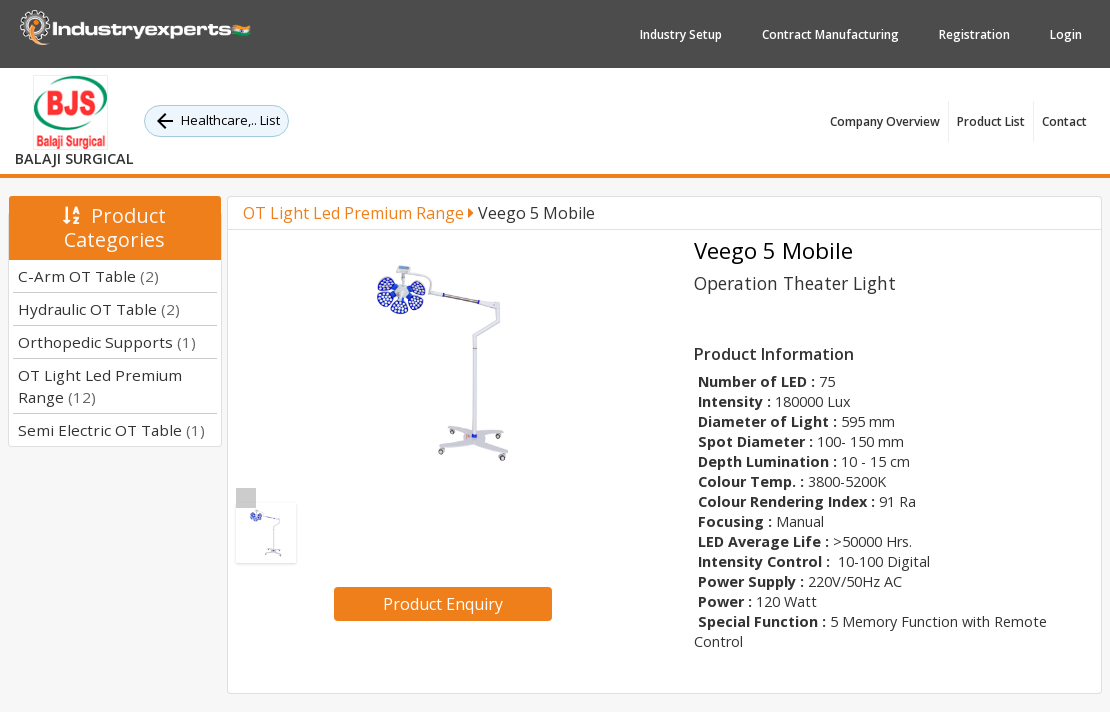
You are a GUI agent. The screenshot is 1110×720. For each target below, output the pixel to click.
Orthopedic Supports (107, 342)
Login (1066, 34)
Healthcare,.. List (216, 121)
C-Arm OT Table (88, 276)
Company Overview (885, 121)
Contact (1064, 121)
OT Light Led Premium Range (358, 213)
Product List (991, 121)
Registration (974, 34)
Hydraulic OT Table (99, 309)
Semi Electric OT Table (111, 430)
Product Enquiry (443, 604)
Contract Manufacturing (830, 34)
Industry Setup (681, 34)
